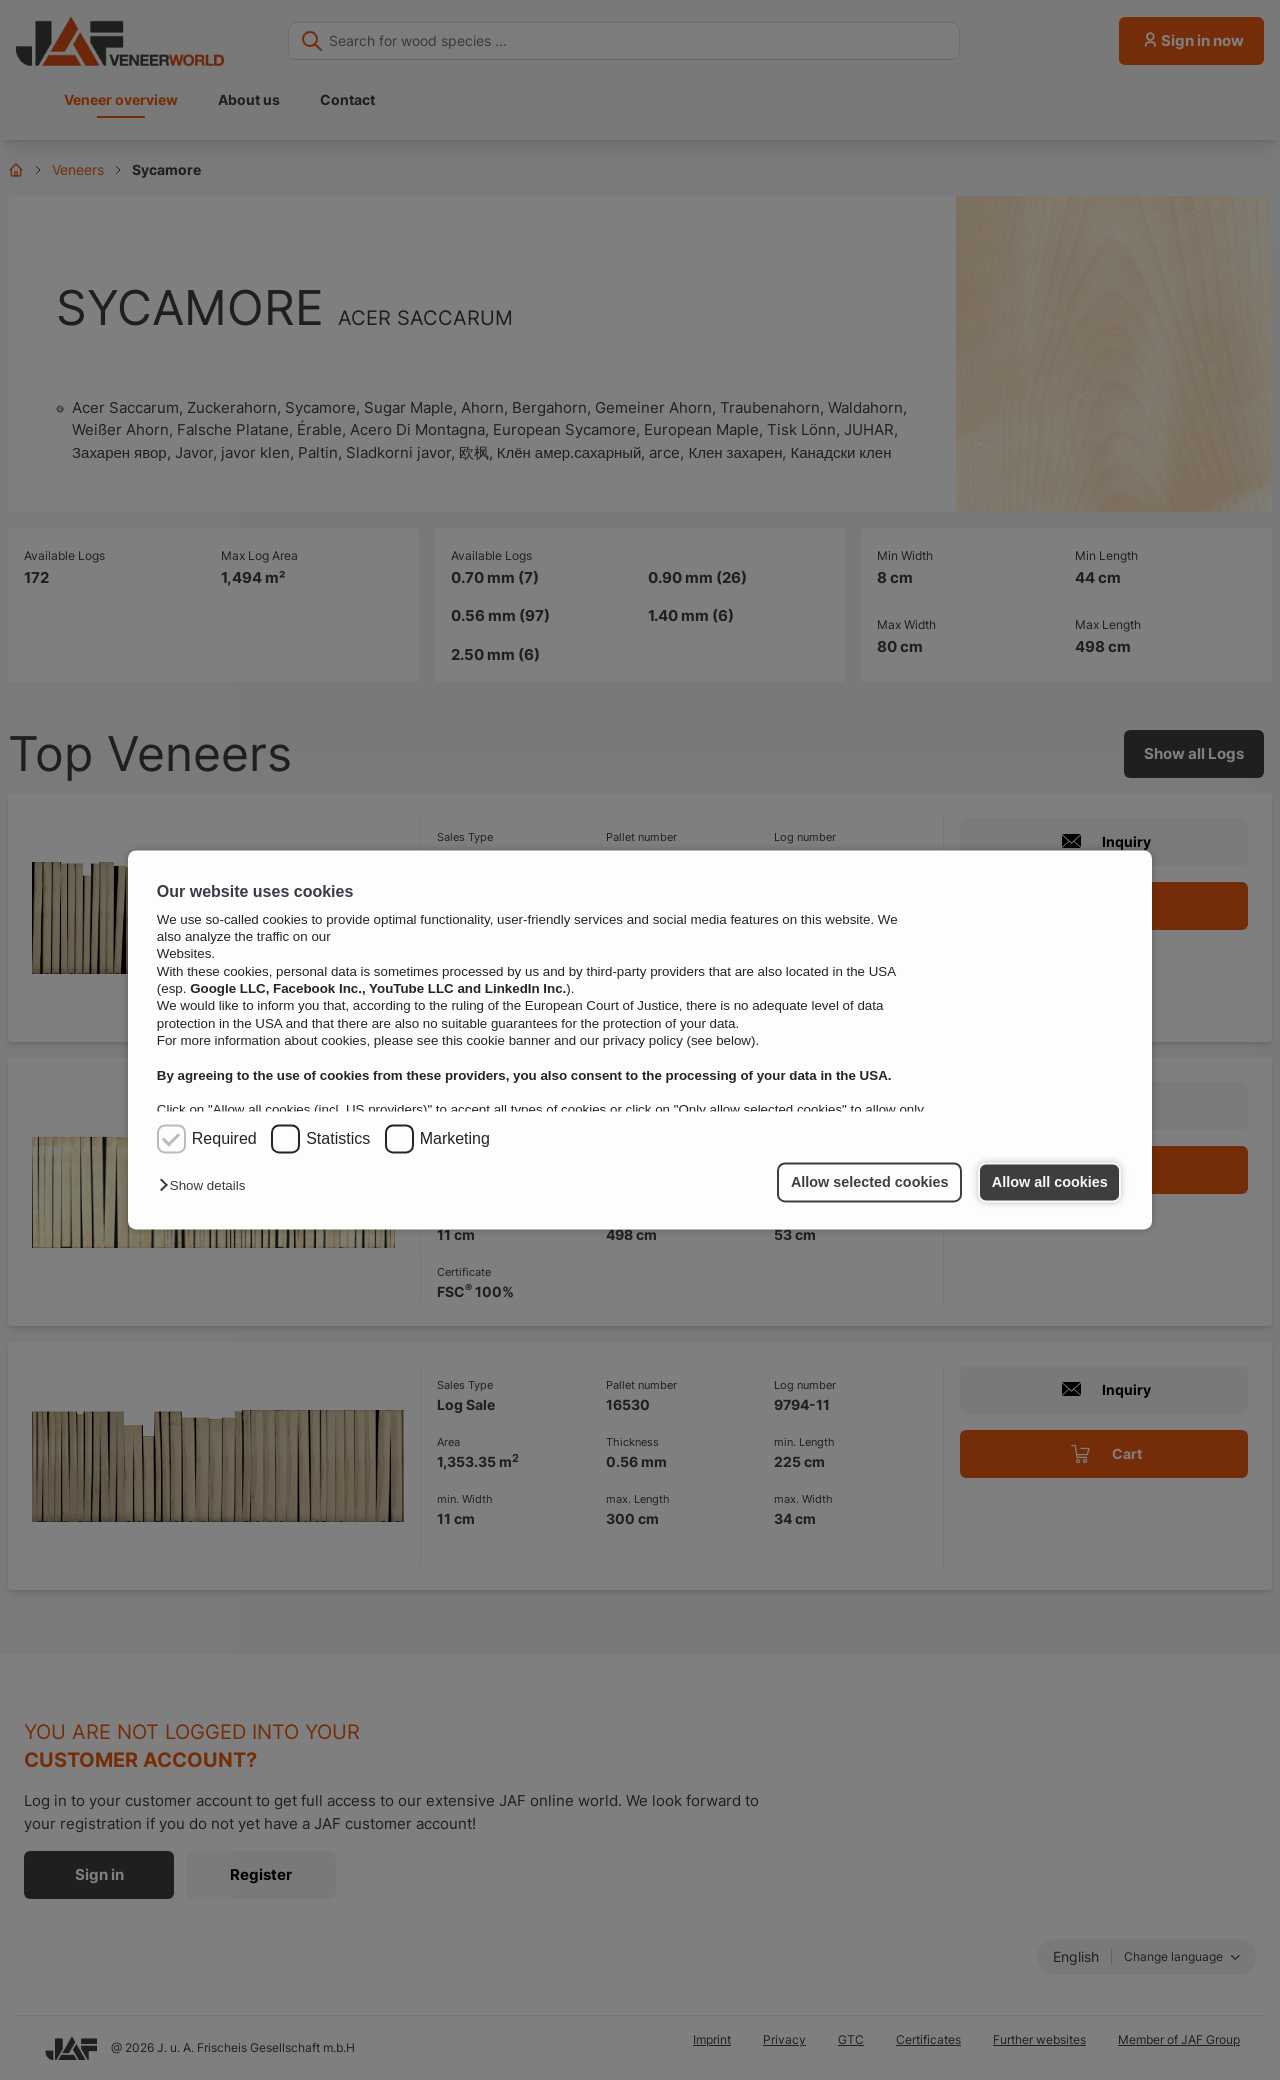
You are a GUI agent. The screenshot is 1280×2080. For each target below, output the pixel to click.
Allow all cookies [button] (1050, 1182)
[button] (207, 1186)
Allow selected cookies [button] (870, 1182)
